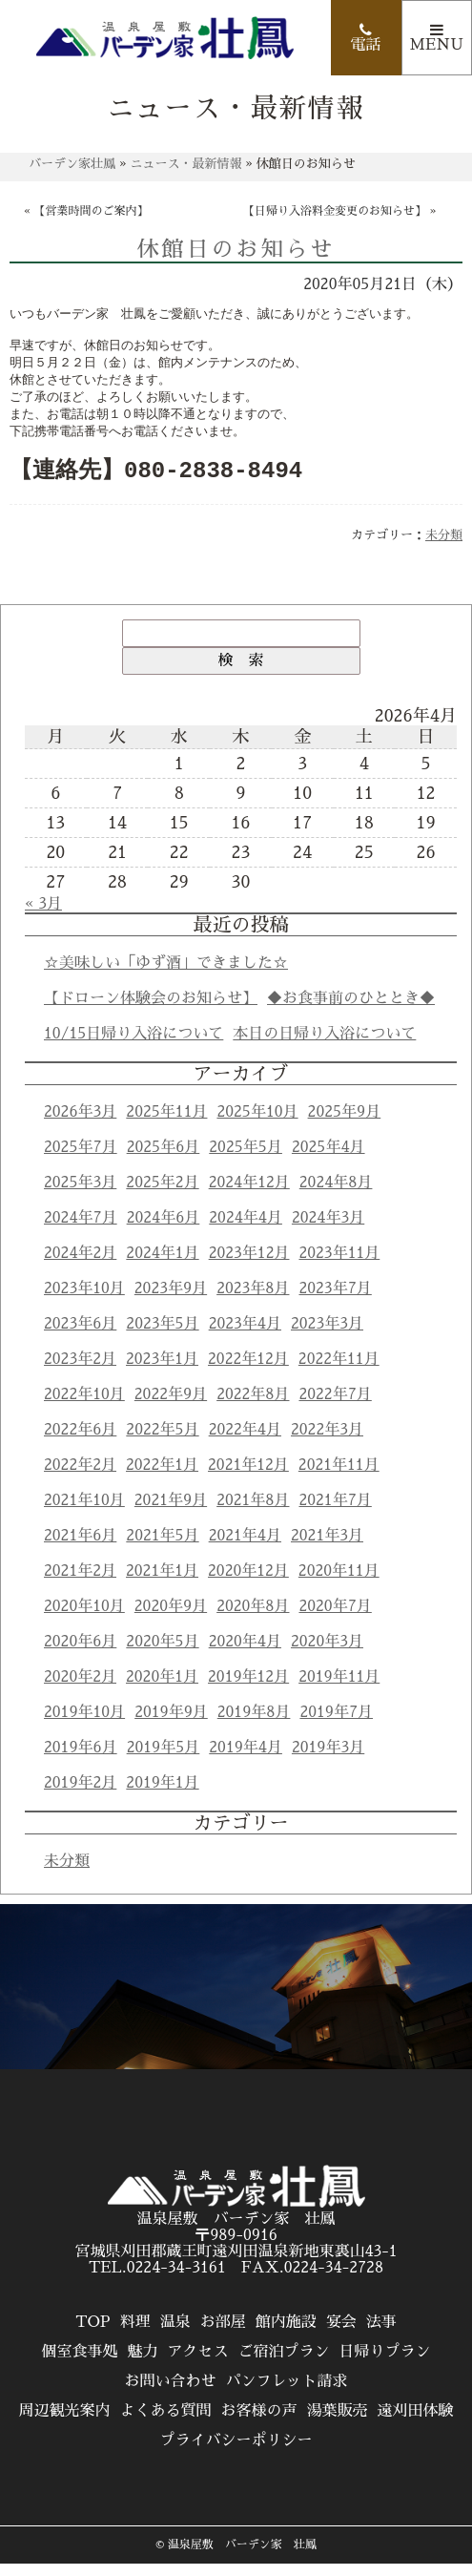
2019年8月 (254, 1724)
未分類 (443, 547)
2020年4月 (245, 1654)
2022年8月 (252, 1406)
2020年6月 (80, 1654)
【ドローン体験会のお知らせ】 (150, 1010)
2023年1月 (162, 1371)
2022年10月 (84, 1406)
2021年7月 (334, 1512)
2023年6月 (80, 1336)
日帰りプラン (385, 2364)
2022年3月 (327, 1442)
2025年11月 (166, 1124)
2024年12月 (249, 1195)
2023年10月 (84, 1301)
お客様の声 (258, 2423)
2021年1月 (162, 1583)
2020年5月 (162, 1654)
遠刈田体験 (416, 2423)
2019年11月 (339, 1689)
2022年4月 (245, 1442)
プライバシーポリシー (235, 2453)
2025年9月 (344, 1124)
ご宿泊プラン (284, 2364)
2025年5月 (245, 1159)
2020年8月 (252, 1618)
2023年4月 (245, 1336)
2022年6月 (80, 1442)
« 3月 (43, 916)
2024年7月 (80, 1230)
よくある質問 (165, 2423)
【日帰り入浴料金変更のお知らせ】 (334, 211)
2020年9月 (170, 1618)
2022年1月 (162, 1477)
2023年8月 (252, 1301)
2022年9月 (170, 1406)
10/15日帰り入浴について (133, 1046)
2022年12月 (248, 1371)
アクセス (197, 2364)
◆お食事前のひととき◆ (351, 1010)
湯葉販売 (337, 2423)
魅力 (142, 2364)
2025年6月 (163, 1159)
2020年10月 (84, 1618)
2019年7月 (336, 1724)
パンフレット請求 (287, 2393)
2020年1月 (162, 1689)
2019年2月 (80, 1795)
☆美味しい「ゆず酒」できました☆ (166, 975)
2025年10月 (257, 1124)
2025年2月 (162, 1195)
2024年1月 (162, 1265)
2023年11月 (339, 1265)
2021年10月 (84, 1512)
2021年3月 (327, 1548)
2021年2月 (80, 1583)
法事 (381, 2334)
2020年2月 (80, 1689)
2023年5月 (162, 1336)
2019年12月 (248, 1689)
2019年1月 (162, 1795)
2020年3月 (327, 1654)
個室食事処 (79, 2364)
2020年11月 (339, 1583)
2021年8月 (252, 1512)
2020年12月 (248, 1583)
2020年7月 (334, 1618)
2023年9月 (170, 1301)
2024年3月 (328, 1230)
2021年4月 (245, 1548)
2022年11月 (339, 1371)
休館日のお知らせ (236, 250)
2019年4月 (245, 1760)
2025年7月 (80, 1159)
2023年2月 (80, 1371)
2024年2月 (80, 1265)
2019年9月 (171, 1724)
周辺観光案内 (64, 2423)
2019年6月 (80, 1760)
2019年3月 (328, 1760)
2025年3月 (80, 1195)
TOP (92, 2334)
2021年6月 (80, 1548)
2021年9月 (170, 1512)
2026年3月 (80, 1124)
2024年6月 (163, 1230)
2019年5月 (163, 1760)
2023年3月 (327, 1336)
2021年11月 (339, 1477)
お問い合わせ (169, 2393)
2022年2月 (80, 1477)
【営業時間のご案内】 (91, 211)
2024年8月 (336, 1195)
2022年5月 (162, 1442)
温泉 (175, 2334)
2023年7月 (334, 1301)
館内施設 (286, 2334)
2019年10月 (84, 1724)
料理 (135, 2334)
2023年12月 (249, 1265)
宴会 (341, 2334)
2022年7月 (334, 1406)
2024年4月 (245, 1230)
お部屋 (223, 2334)
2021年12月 (248, 1477)
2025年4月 (328, 1159)
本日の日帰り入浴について (324, 1046)
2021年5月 (162, 1548)
